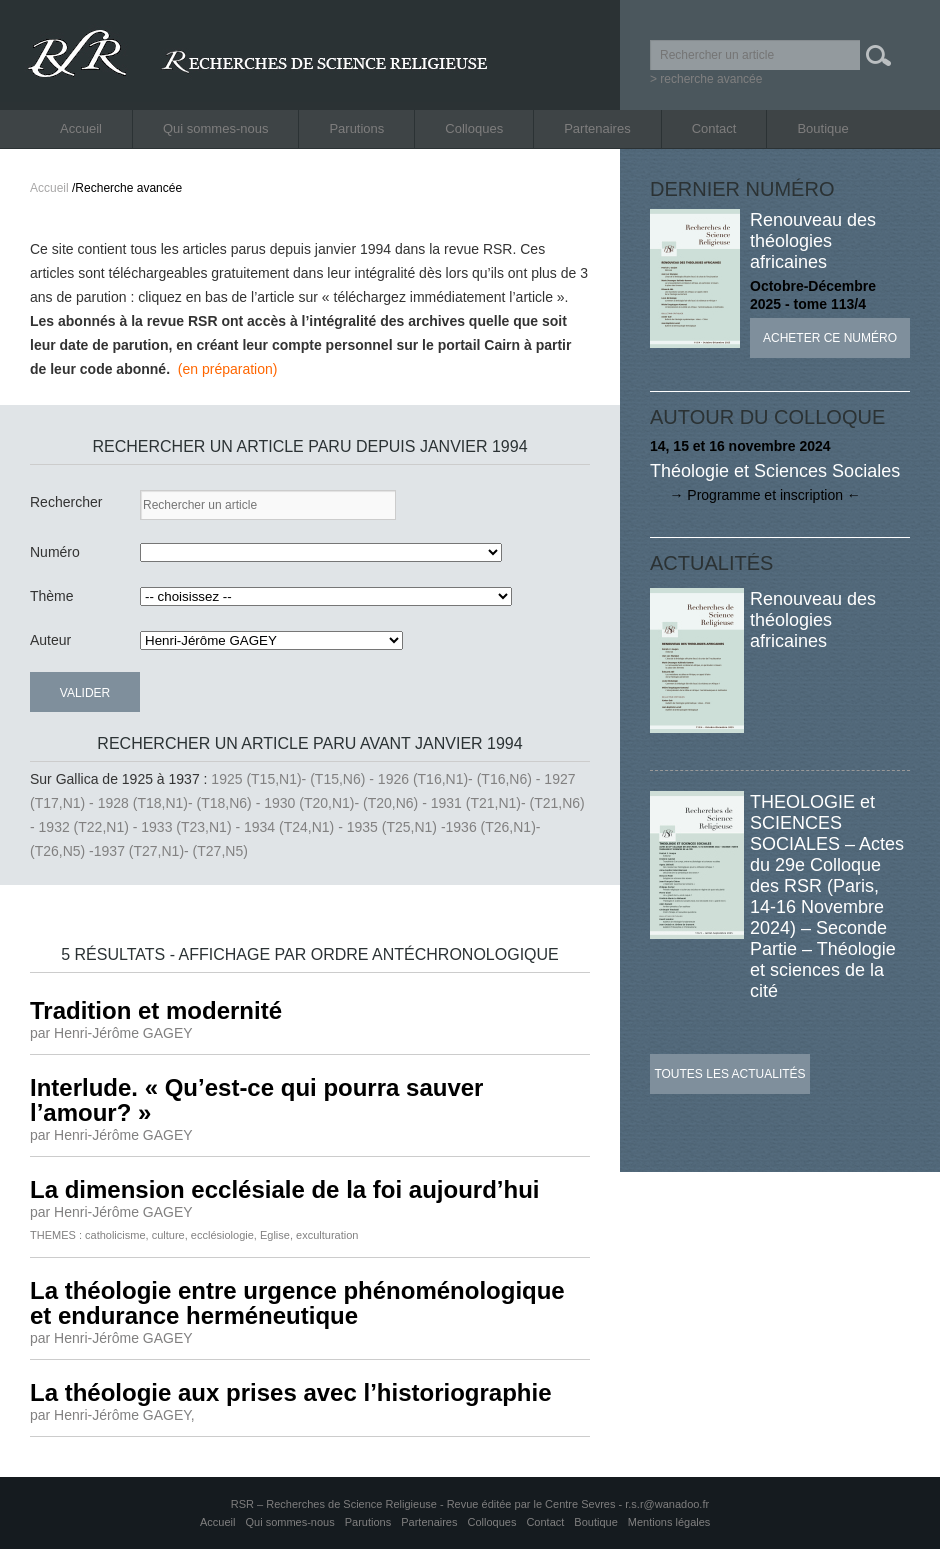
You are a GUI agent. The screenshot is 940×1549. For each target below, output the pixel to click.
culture (168, 1235)
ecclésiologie (222, 1235)
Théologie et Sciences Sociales (775, 471)
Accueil (81, 128)
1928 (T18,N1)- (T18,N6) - (181, 803)
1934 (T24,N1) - (295, 827)
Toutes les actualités (729, 1074)
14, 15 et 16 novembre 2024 (740, 446)
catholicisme (115, 1235)
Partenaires (597, 128)
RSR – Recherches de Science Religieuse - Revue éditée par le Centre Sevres (425, 1504)
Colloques (474, 128)
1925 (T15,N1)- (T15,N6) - (294, 779)
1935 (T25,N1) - (396, 827)
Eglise (275, 1235)
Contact (714, 128)
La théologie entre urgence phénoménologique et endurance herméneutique (297, 1303)
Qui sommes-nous (215, 128)
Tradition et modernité (156, 1010)
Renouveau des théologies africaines (813, 241)
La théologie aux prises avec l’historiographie (290, 1392)
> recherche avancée (706, 79)
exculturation (327, 1235)
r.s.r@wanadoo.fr (667, 1504)
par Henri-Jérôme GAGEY (111, 1033)
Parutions (356, 128)
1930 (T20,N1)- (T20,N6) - (347, 803)
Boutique (822, 128)
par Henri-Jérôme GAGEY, (112, 1415)
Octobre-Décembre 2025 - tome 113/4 (813, 295)
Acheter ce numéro (830, 338)
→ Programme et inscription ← (755, 495)
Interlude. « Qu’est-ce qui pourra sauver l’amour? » (256, 1100)
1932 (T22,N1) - (90, 827)
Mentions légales (669, 1522)
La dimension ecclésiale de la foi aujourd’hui (284, 1189)
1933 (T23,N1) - (192, 827)
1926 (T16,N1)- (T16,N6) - (461, 779)
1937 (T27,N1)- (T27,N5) (171, 851)
